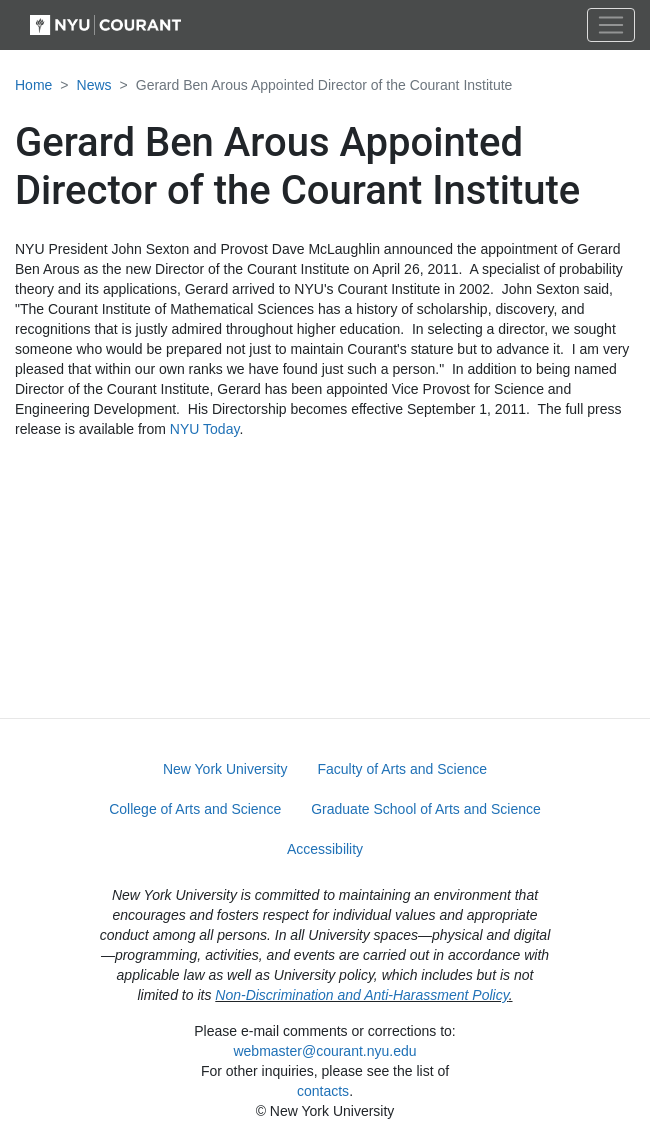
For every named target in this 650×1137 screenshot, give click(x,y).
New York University (225, 769)
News (94, 85)
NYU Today (205, 429)
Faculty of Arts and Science (402, 769)
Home (33, 85)
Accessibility (325, 849)
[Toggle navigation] (611, 25)
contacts (323, 1091)
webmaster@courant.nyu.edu (324, 1051)
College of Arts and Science (195, 809)
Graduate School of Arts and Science (426, 809)
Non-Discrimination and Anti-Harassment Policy (361, 995)
